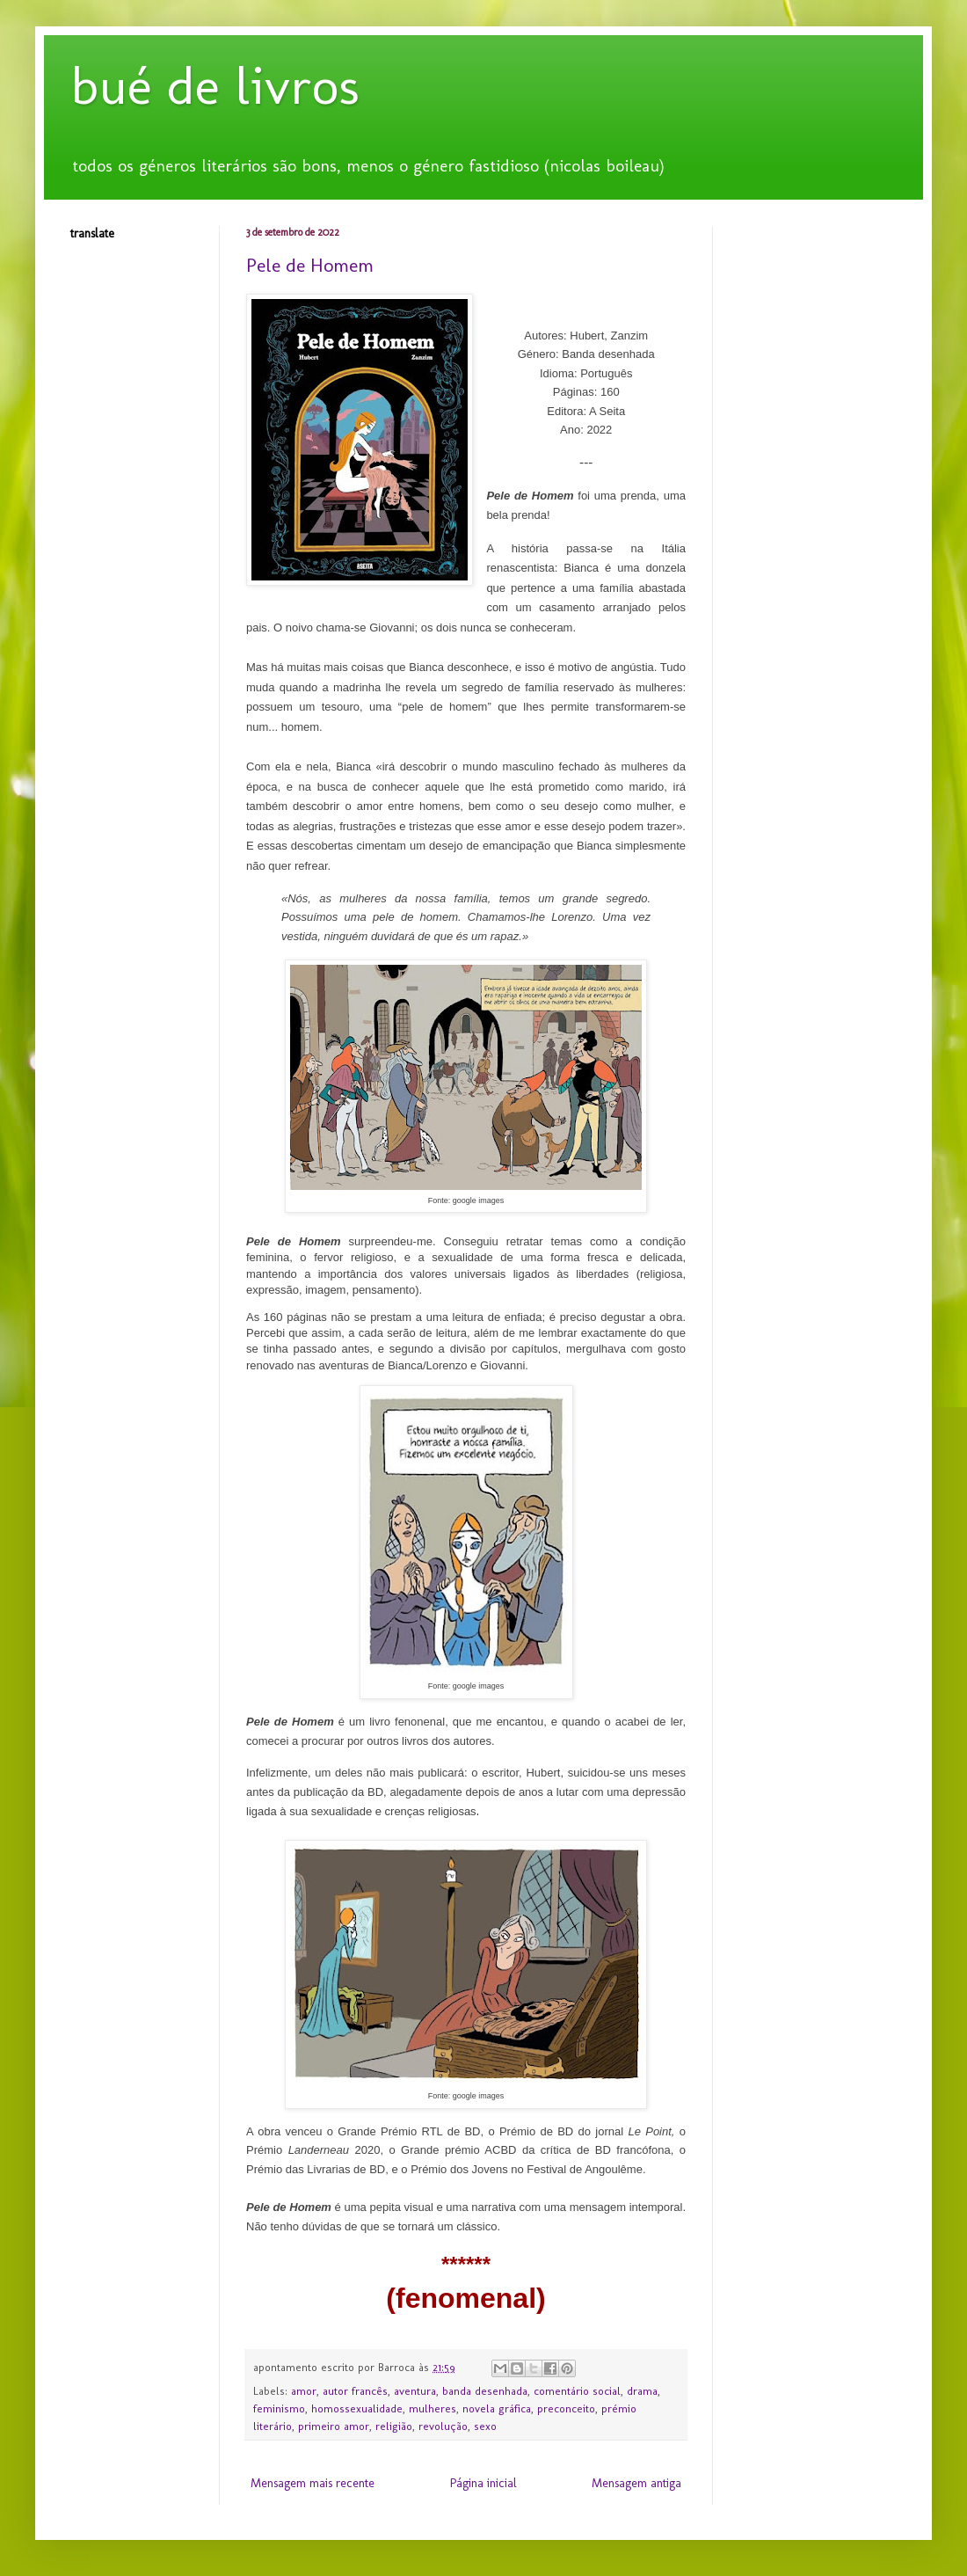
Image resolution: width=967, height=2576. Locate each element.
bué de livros (215, 86)
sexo (485, 2426)
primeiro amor (333, 2426)
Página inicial (483, 2483)
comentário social (577, 2390)
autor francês (355, 2390)
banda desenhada (484, 2390)
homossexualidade (357, 2408)
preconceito (566, 2408)
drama (642, 2390)
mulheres (432, 2408)
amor (303, 2390)
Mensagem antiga (636, 2483)
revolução (443, 2426)
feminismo (279, 2408)
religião (393, 2426)
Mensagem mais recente (312, 2483)
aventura (415, 2390)
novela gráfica (496, 2408)
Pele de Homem (310, 265)
